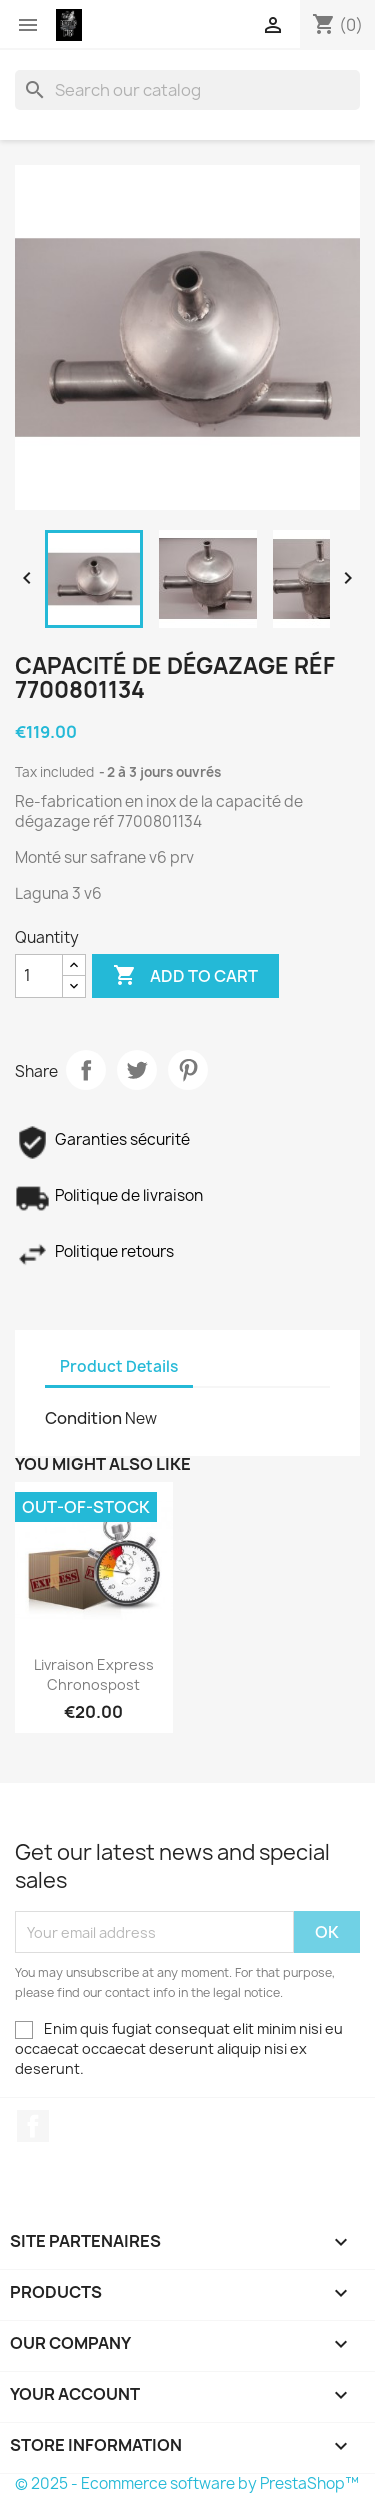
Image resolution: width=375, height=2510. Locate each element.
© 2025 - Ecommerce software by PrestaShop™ (187, 2483)
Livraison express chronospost (94, 1674)
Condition (83, 1418)
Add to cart (185, 976)
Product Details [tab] (119, 1366)
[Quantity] (39, 976)
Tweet (137, 1070)
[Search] (187, 90)
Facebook (33, 2126)
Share (86, 1070)
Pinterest (188, 1070)
